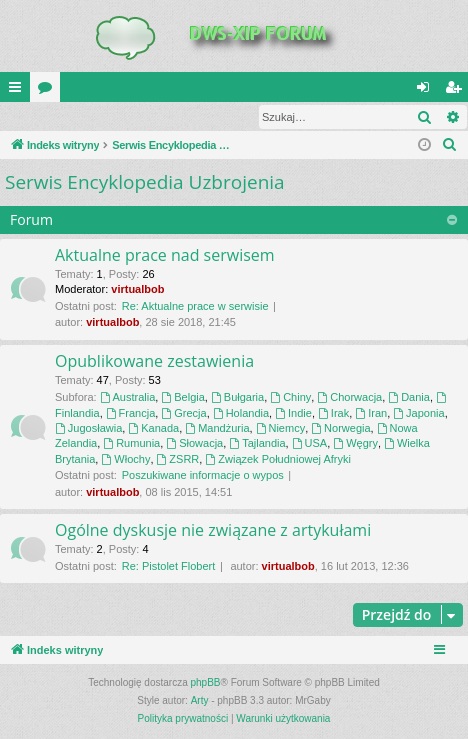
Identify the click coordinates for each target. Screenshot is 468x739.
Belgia (182, 398)
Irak (333, 414)
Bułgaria (237, 398)
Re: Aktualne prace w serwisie (195, 307)
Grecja (183, 414)
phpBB (206, 683)
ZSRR (178, 460)
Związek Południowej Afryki (278, 460)
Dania (409, 398)
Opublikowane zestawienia (154, 362)
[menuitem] (450, 146)
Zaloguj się (47, 117)
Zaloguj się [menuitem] (427, 91)
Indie (293, 414)
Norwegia (340, 429)
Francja (131, 414)
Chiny (290, 398)
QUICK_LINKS (19, 91)
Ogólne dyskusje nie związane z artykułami (213, 531)
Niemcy (281, 429)
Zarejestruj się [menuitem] (457, 91)
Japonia (418, 414)
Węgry (355, 444)
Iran (371, 414)
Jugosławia (88, 429)
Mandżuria (217, 429)
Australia (128, 398)
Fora (49, 91)
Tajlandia (257, 444)
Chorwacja (349, 398)
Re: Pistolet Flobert (169, 567)
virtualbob (137, 290)
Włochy (125, 460)
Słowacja (194, 444)
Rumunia (131, 444)
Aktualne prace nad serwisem (165, 256)
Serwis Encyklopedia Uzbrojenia (145, 183)
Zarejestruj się (142, 117)
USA (309, 444)
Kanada (153, 429)
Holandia (241, 414)
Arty (200, 701)
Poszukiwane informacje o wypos (203, 476)
